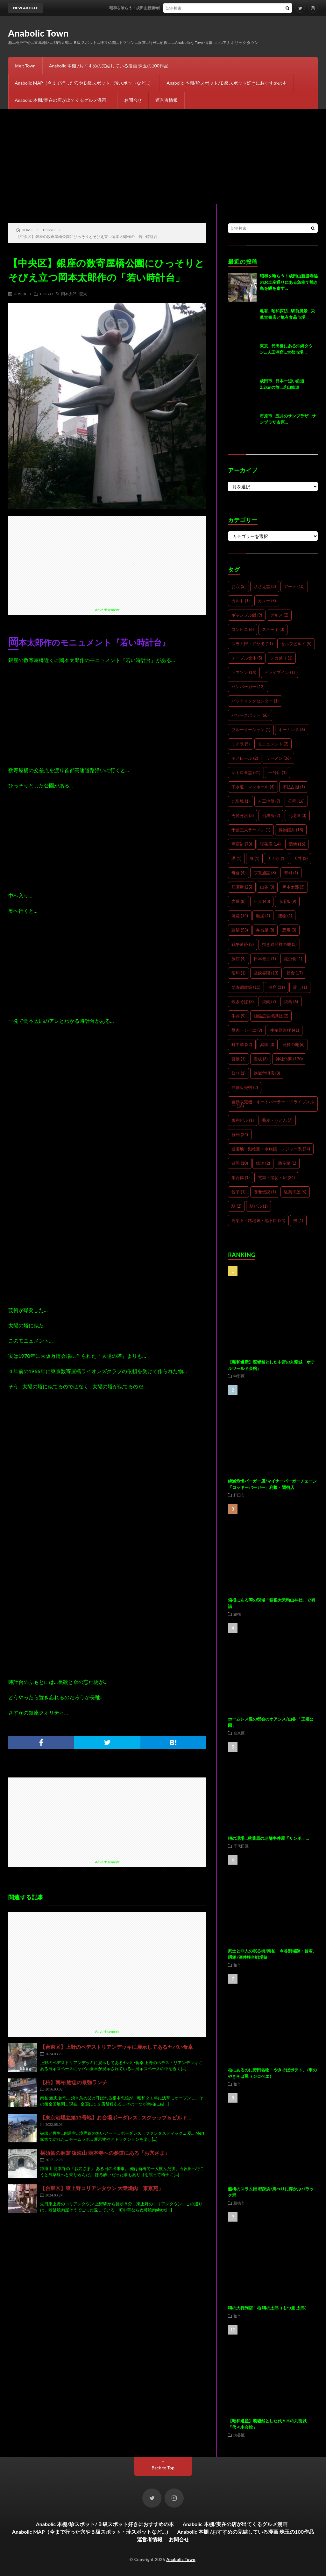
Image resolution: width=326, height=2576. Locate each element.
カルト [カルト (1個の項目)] (240, 600)
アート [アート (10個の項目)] (294, 586)
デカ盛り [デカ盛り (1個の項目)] (281, 657)
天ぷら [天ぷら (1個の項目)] (276, 858)
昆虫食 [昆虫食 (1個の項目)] (293, 958)
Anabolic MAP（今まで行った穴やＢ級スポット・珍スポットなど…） (84, 83)
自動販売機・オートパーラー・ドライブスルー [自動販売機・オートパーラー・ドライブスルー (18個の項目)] (272, 1103)
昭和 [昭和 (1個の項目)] (238, 972)
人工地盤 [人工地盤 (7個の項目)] (269, 801)
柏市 (237, 1965)
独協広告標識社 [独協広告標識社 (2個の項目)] (271, 1015)
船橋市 (239, 2203)
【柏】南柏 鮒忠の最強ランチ (74, 2082)
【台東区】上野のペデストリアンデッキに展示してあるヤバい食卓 (116, 2047)
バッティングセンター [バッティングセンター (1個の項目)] (255, 700)
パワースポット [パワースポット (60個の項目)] (249, 715)
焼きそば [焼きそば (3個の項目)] (242, 1001)
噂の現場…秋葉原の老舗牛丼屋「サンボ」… (268, 1838)
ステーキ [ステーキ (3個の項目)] (273, 629)
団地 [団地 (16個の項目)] (297, 844)
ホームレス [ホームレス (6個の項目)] (292, 729)
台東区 (239, 1733)
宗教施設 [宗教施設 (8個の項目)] (265, 872)
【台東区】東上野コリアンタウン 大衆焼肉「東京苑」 (102, 2188)
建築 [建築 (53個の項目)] (239, 929)
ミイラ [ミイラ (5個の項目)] (240, 743)
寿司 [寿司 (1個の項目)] (291, 872)
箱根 (237, 1614)
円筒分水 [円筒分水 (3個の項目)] (242, 815)
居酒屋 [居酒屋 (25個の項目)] (241, 887)
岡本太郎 (68, 294)
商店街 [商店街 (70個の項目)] (241, 844)
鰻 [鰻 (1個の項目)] (298, 1220)
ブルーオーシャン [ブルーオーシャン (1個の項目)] (250, 729)
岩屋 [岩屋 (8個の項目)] (238, 901)
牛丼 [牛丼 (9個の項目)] (238, 1015)
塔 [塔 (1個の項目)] (236, 858)
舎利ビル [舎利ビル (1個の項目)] (242, 1120)
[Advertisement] (163, 156)
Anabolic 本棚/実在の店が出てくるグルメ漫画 (63, 100)
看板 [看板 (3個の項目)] (261, 1058)
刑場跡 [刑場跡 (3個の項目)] (297, 815)
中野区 (239, 1376)
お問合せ (133, 100)
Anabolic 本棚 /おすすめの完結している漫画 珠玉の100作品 (108, 65)
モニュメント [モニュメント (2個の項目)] (273, 743)
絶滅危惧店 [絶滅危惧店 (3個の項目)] (267, 1073)
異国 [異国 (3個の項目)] (267, 1044)
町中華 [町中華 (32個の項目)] (241, 1044)
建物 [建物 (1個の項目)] (285, 915)
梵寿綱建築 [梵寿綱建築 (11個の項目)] (245, 987)
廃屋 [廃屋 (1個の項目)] (263, 915)
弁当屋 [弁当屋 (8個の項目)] (265, 929)
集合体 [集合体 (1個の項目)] (240, 1177)
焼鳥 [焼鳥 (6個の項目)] (291, 1001)
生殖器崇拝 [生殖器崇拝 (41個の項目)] (284, 1030)
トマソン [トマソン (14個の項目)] (243, 672)
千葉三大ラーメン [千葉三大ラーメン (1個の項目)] (250, 829)
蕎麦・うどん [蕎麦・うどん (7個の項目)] (277, 1120)
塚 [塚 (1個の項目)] (254, 858)
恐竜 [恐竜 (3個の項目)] (289, 929)
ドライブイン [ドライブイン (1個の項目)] (279, 672)
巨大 (83, 294)
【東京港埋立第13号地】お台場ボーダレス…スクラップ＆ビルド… (115, 2117)
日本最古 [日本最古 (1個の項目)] (265, 958)
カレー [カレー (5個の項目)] (267, 600)
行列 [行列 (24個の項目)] (239, 1134)
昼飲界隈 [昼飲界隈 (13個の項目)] (266, 972)
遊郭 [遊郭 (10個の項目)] (239, 1163)
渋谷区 (239, 2435)
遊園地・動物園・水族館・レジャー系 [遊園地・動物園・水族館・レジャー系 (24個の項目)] (270, 1148)
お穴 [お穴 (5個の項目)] (238, 586)
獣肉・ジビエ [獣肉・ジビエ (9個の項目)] (246, 1030)
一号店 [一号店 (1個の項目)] (277, 772)
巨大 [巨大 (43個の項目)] (262, 901)
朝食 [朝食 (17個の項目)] (295, 972)
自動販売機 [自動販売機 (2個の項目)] (244, 1087)
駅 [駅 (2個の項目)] (236, 1206)
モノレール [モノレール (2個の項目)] (244, 758)
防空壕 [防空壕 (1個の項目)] (287, 1163)
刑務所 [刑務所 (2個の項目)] (271, 815)
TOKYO (46, 294)
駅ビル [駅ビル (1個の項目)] (259, 1206)
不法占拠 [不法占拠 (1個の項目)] (294, 786)
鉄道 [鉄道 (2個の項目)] (263, 1163)
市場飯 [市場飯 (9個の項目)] (287, 901)
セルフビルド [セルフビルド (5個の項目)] (296, 643)
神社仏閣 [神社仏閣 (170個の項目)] (289, 1058)
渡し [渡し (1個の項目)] (300, 987)
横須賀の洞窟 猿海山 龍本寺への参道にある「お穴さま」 (105, 2153)
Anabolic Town (38, 33)
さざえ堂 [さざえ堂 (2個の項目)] (265, 586)
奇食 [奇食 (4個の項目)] (238, 872)
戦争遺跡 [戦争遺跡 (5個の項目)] (242, 944)
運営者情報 (166, 100)
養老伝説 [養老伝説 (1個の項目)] (265, 1191)
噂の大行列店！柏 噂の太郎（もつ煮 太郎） (268, 2307)
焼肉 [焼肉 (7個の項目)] (269, 1001)
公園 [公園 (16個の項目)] (296, 801)
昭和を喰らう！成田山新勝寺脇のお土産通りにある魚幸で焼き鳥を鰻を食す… (193, 7)
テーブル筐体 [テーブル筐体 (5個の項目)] (246, 657)
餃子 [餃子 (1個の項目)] (238, 1191)
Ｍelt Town (25, 65)
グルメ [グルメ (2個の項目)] (279, 615)
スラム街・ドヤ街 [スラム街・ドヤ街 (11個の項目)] (252, 643)
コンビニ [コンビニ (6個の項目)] (242, 629)
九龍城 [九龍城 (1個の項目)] (240, 801)
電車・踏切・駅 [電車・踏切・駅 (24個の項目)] (276, 1177)
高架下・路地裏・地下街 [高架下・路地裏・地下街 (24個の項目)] (258, 1220)
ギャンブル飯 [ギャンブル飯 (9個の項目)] (246, 615)
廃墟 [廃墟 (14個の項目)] (239, 915)
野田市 (239, 1495)
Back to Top (163, 2467)
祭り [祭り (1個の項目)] (238, 1073)
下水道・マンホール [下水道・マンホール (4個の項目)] (252, 786)
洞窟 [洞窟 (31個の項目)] (276, 987)
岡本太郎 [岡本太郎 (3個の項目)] (293, 887)
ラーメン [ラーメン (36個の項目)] (278, 758)
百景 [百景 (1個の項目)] (238, 1058)
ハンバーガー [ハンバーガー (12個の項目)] (247, 686)
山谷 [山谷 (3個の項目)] (267, 887)
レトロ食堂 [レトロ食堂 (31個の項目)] (245, 772)
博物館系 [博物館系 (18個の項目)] (291, 829)
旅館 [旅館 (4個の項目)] (238, 958)
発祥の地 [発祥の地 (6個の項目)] (293, 1044)
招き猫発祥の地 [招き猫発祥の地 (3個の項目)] (279, 944)
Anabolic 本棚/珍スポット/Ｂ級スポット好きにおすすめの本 (227, 83)
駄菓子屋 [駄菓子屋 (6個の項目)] (295, 1191)
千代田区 (241, 1846)
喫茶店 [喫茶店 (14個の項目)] (270, 844)
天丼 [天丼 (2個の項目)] (301, 858)
